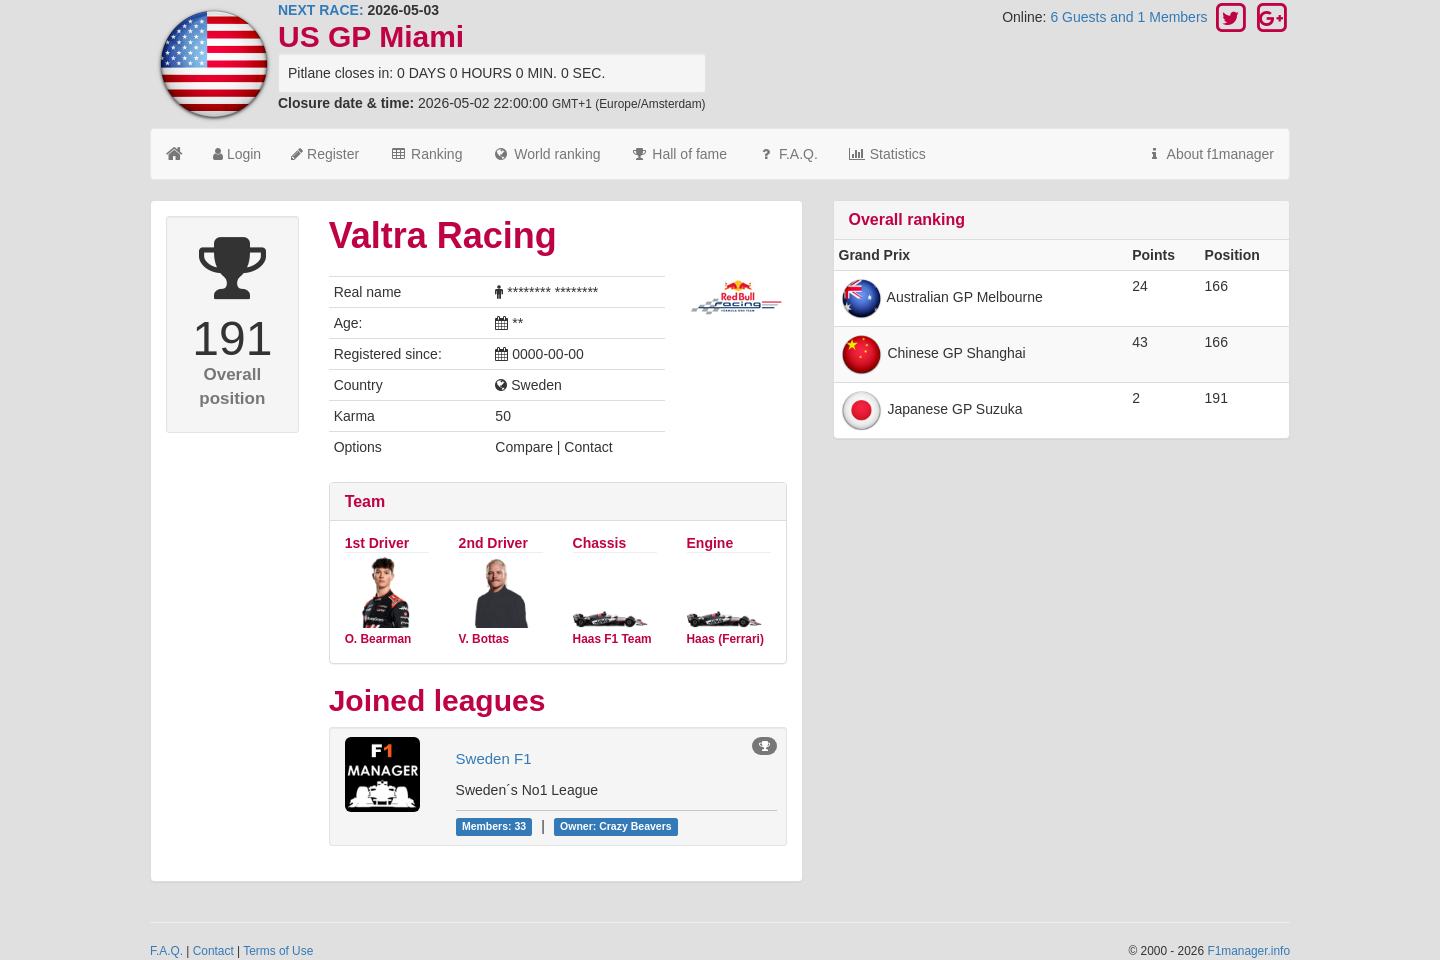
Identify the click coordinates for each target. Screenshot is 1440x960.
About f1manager (1209, 154)
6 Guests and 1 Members (1130, 17)
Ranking (425, 154)
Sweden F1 (494, 758)
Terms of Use (278, 951)
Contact (213, 951)
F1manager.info (1248, 951)
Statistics (887, 154)
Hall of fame (678, 154)
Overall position (232, 386)
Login (237, 154)
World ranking (546, 154)
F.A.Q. (787, 154)
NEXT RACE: (321, 10)
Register (325, 154)
